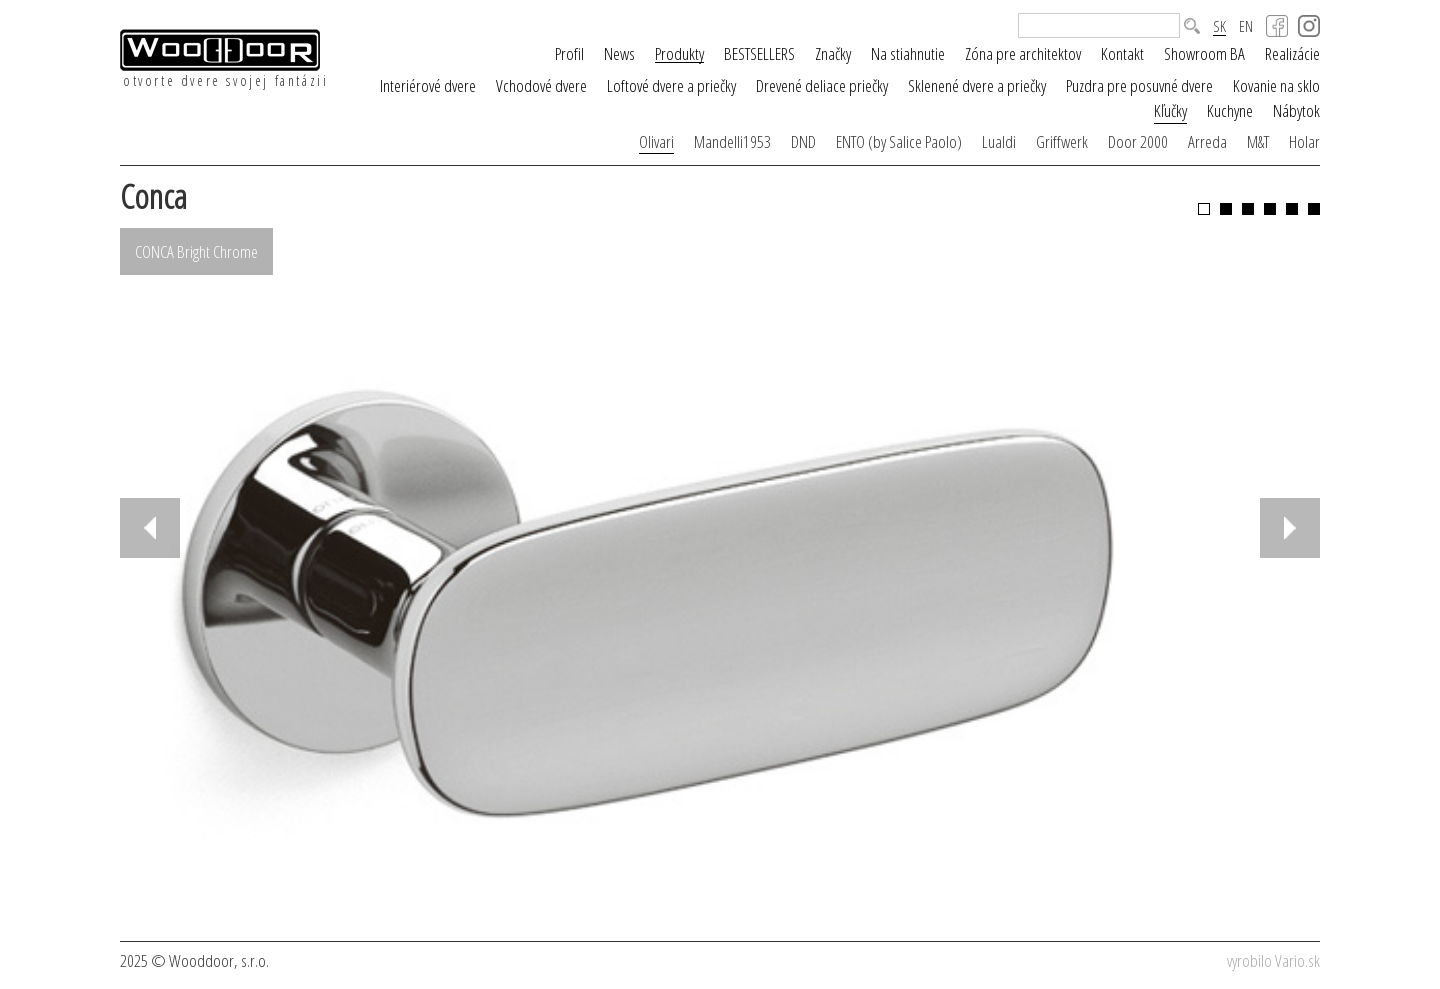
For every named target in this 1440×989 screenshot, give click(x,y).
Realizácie (1292, 53)
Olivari (656, 141)
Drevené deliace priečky (822, 85)
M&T (1258, 141)
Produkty (679, 54)
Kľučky (1170, 110)
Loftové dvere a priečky (671, 85)
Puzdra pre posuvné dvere (1139, 85)
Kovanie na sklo (1276, 85)
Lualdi (999, 141)
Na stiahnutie (908, 53)
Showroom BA (1204, 53)
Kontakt (1122, 53)
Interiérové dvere (428, 85)
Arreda (1207, 141)
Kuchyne (1230, 110)
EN (1246, 26)
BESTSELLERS (759, 53)
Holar (1304, 141)
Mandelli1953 (732, 141)
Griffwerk (1062, 141)
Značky (833, 53)
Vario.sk (1297, 960)
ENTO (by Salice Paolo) (899, 141)
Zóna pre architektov (1023, 53)
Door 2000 (1138, 141)
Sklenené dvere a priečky (977, 85)
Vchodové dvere (541, 85)
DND (803, 141)
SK (1219, 27)
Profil (569, 53)
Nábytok (1296, 110)
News (619, 53)
